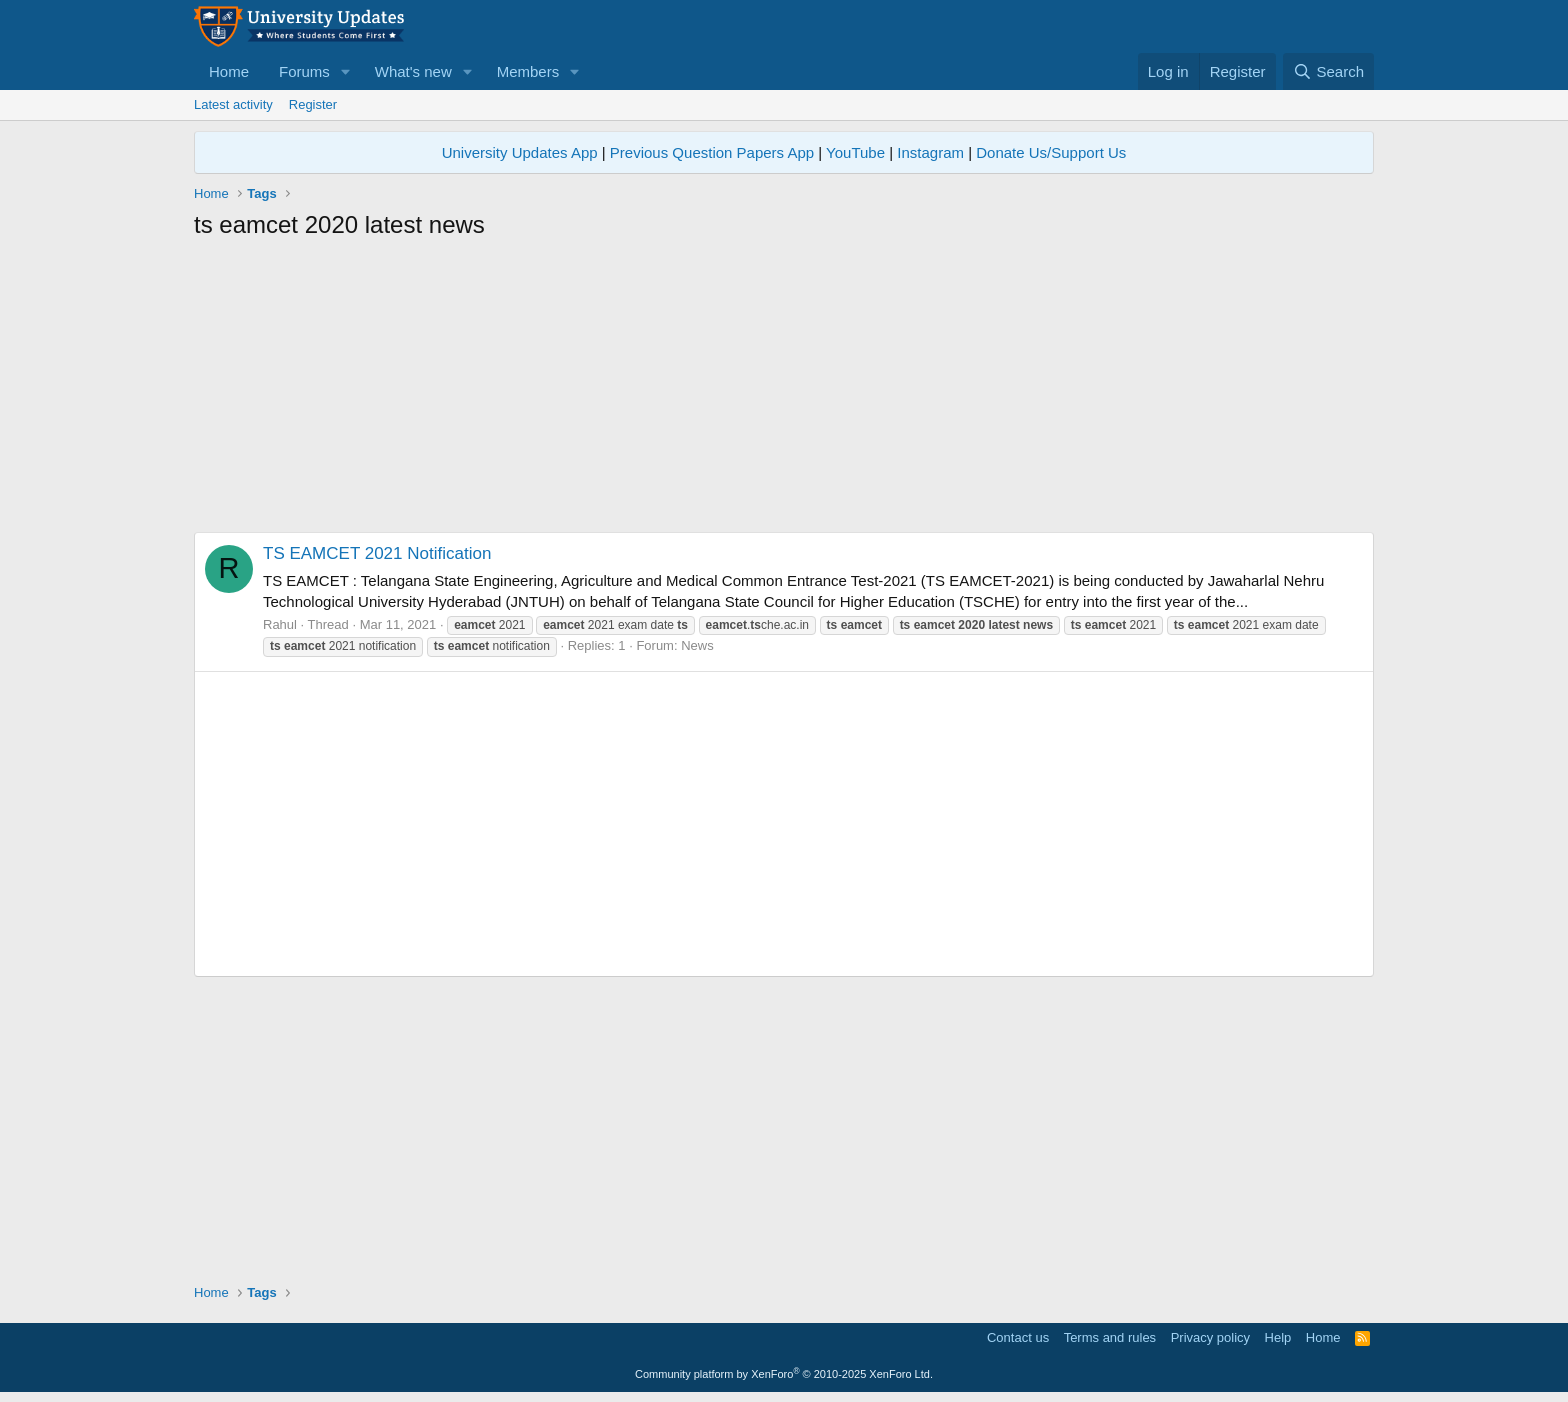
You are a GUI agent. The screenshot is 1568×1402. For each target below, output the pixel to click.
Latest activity (233, 104)
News (697, 645)
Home (229, 71)
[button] (346, 71)
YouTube (855, 152)
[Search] (1328, 71)
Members (528, 71)
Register (313, 104)
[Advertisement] (784, 392)
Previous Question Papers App (712, 152)
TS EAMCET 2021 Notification (377, 553)
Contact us (1018, 1337)
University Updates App (520, 152)
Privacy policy (1210, 1337)
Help (1278, 1337)
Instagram (930, 152)
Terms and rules (1110, 1337)
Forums (304, 71)
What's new (413, 71)
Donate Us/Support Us (1051, 152)
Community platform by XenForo (784, 1374)
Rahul (280, 624)
